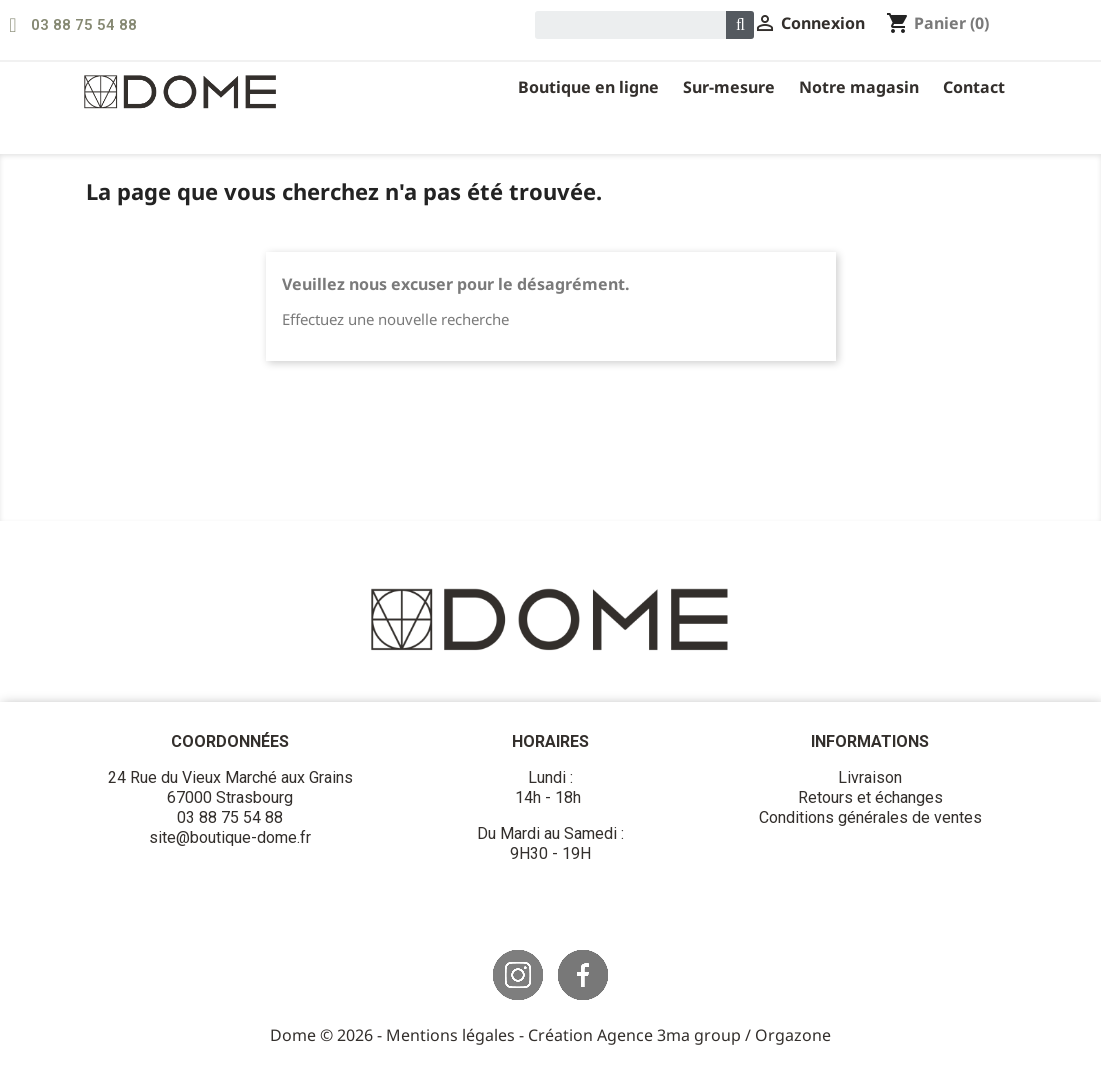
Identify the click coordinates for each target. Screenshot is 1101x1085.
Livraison (870, 777)
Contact (974, 87)
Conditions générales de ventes (870, 817)
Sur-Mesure (729, 87)
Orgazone (793, 1035)
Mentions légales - (457, 1035)
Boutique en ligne (588, 87)
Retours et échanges (870, 797)
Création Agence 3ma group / (641, 1035)
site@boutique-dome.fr (230, 837)
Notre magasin (859, 87)
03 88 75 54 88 (84, 25)
